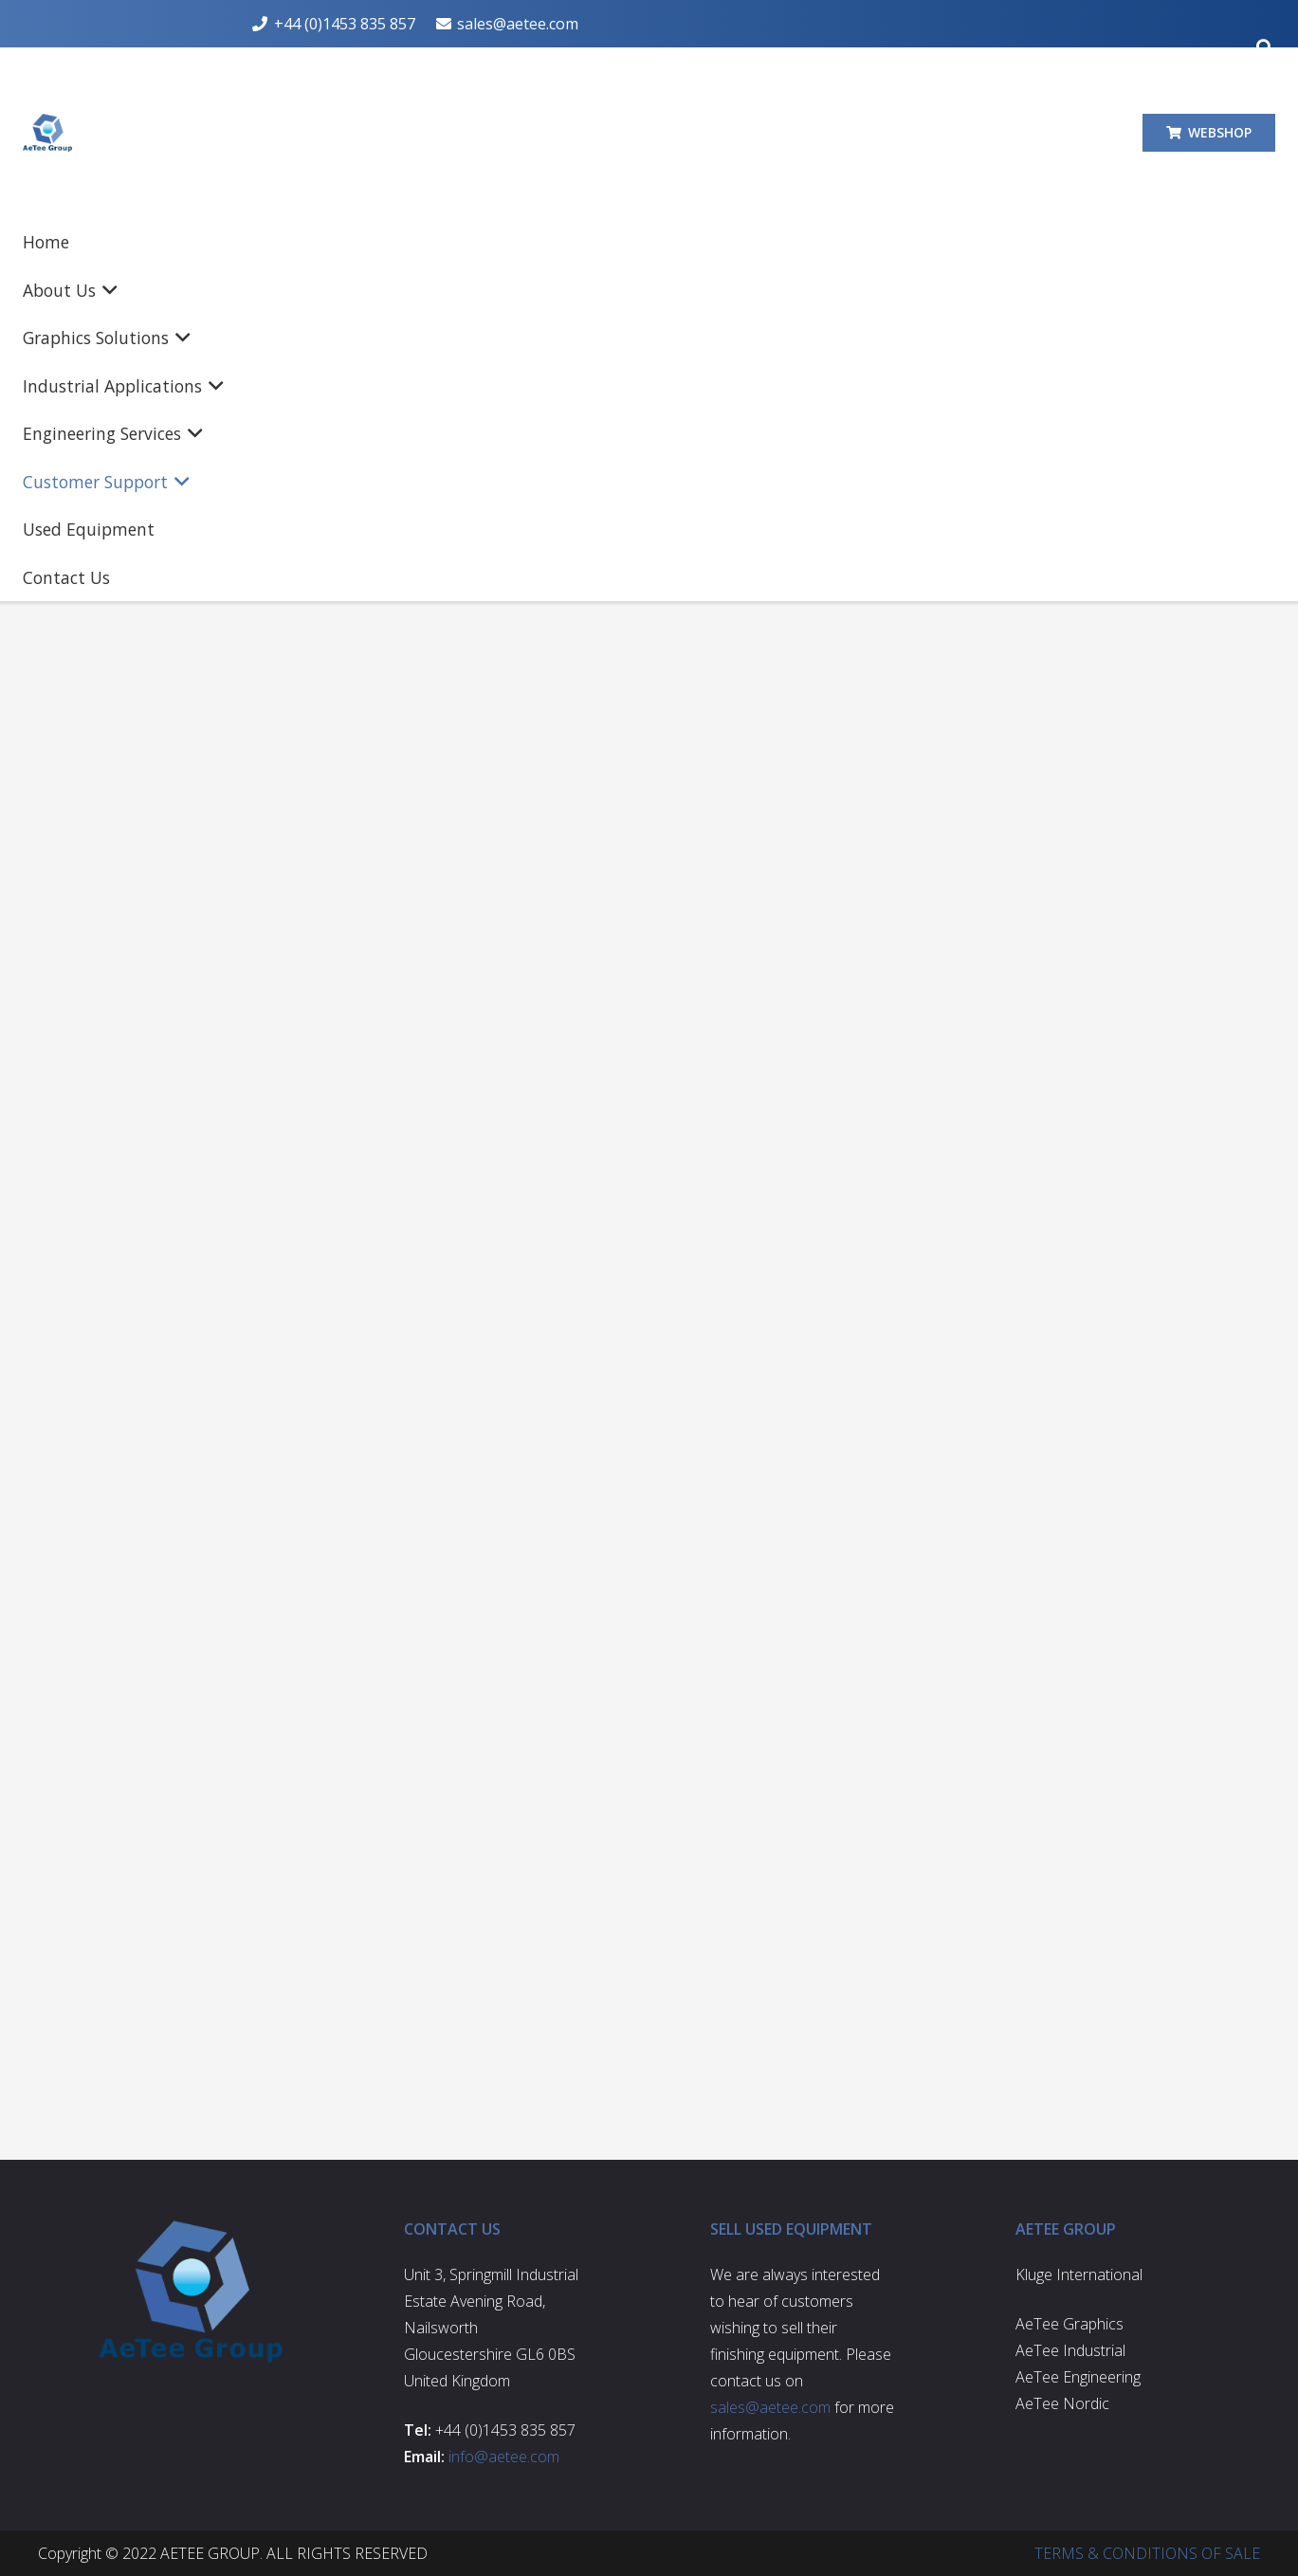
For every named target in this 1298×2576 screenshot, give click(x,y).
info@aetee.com (503, 2456)
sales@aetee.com (370, 751)
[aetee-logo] (96, 133)
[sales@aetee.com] (1079, 813)
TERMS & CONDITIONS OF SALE (1147, 2553)
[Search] (1172, 477)
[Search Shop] (1124, 477)
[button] (340, 132)
